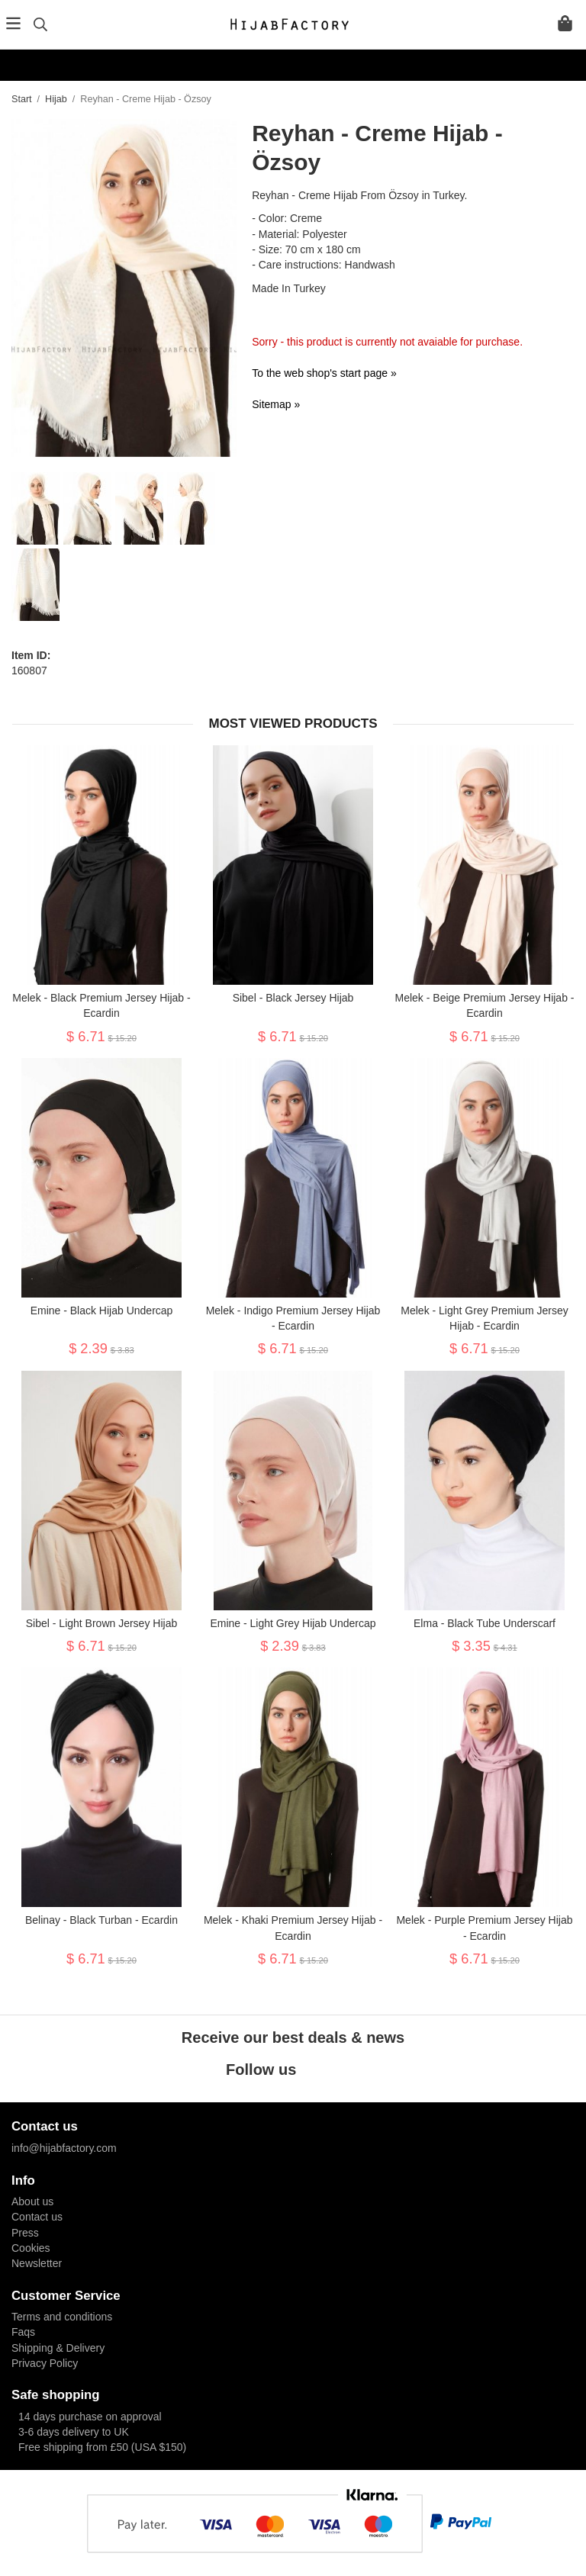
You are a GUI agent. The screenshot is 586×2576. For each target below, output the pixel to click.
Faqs (23, 2332)
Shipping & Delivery (58, 2348)
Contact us (37, 2217)
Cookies (30, 2248)
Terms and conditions (61, 2317)
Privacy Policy (44, 2363)
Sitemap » (276, 404)
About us (32, 2201)
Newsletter (36, 2263)
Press (25, 2233)
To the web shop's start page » (324, 373)
